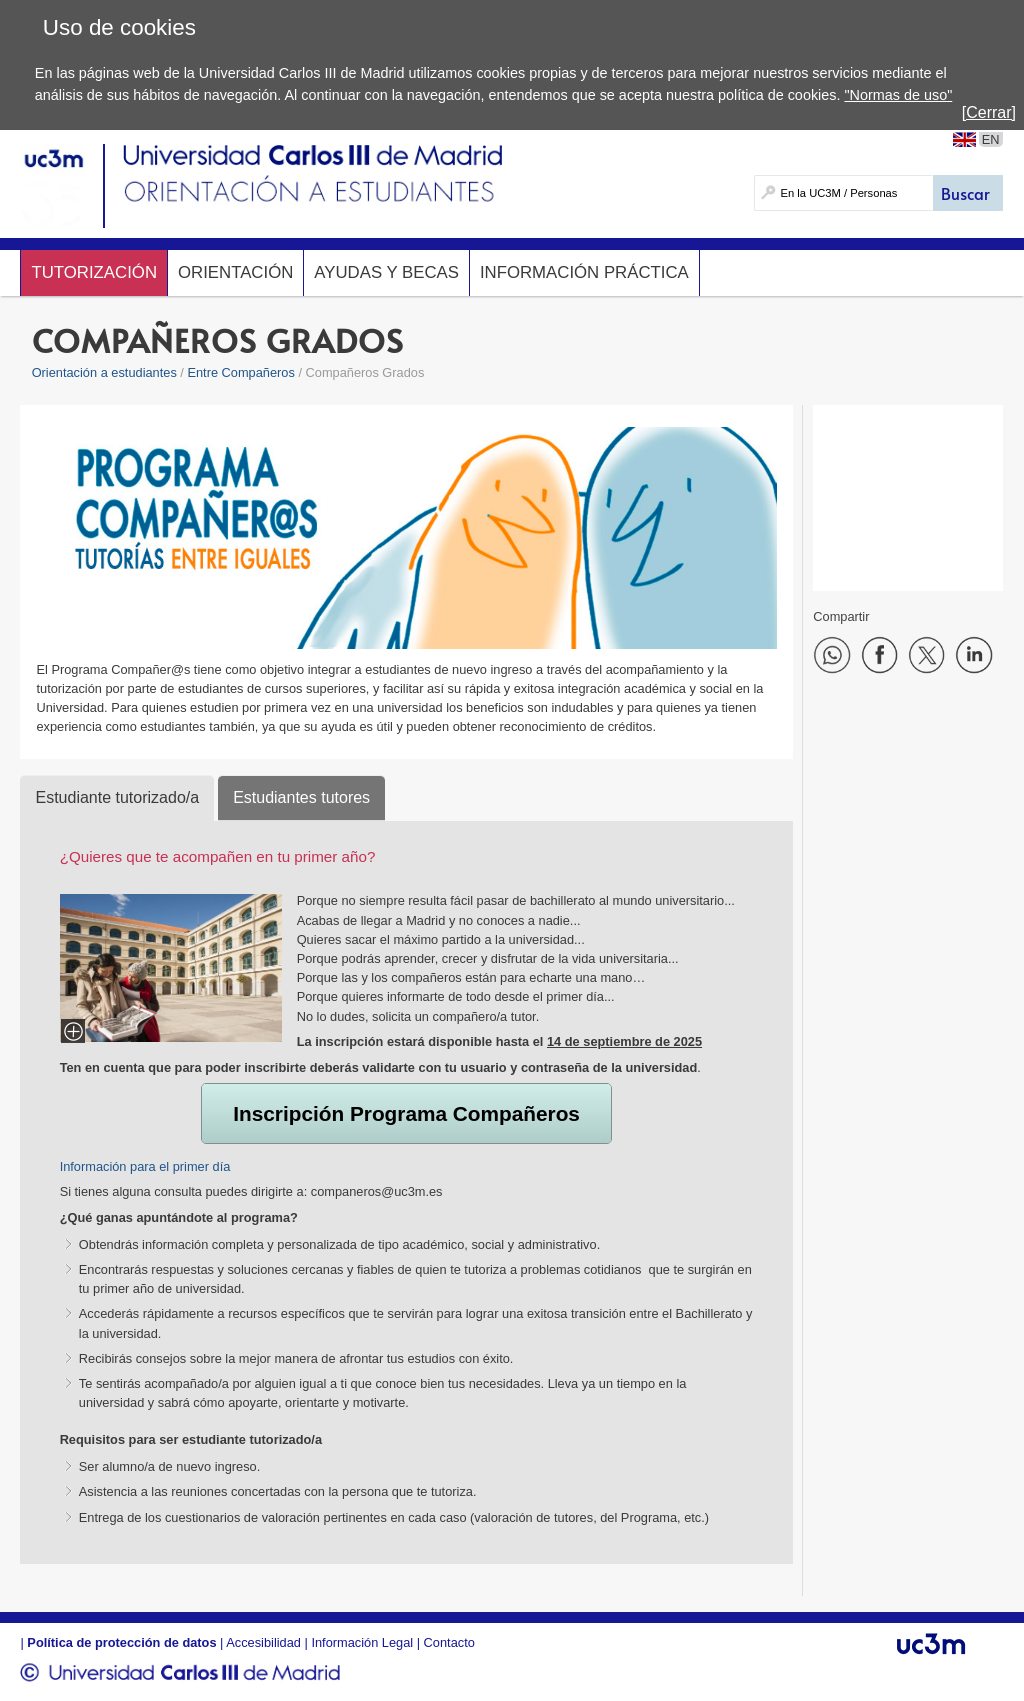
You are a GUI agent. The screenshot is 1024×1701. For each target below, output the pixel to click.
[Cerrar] (989, 112)
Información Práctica (584, 272)
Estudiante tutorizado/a (117, 797)
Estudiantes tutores (301, 797)
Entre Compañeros (240, 372)
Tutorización (94, 272)
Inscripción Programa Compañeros (406, 1113)
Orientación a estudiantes (104, 372)
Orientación (235, 272)
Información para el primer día (145, 1166)
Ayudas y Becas (386, 272)
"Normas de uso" (898, 95)
